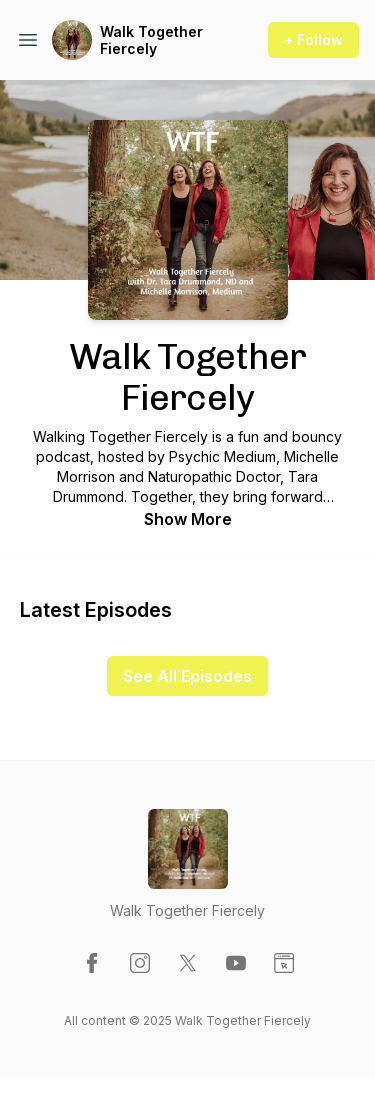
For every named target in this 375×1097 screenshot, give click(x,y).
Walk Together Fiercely (151, 40)
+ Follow (313, 39)
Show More (188, 519)
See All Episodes (187, 676)
